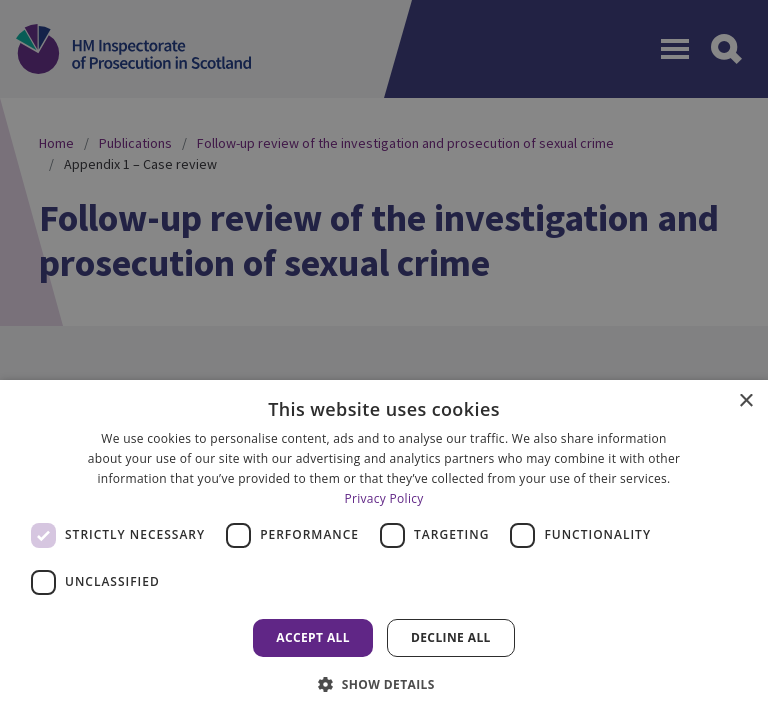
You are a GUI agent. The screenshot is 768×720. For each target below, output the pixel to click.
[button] (384, 684)
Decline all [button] (451, 637)
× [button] (745, 401)
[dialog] (384, 550)
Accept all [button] (313, 637)
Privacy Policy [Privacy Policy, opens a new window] (383, 498)
